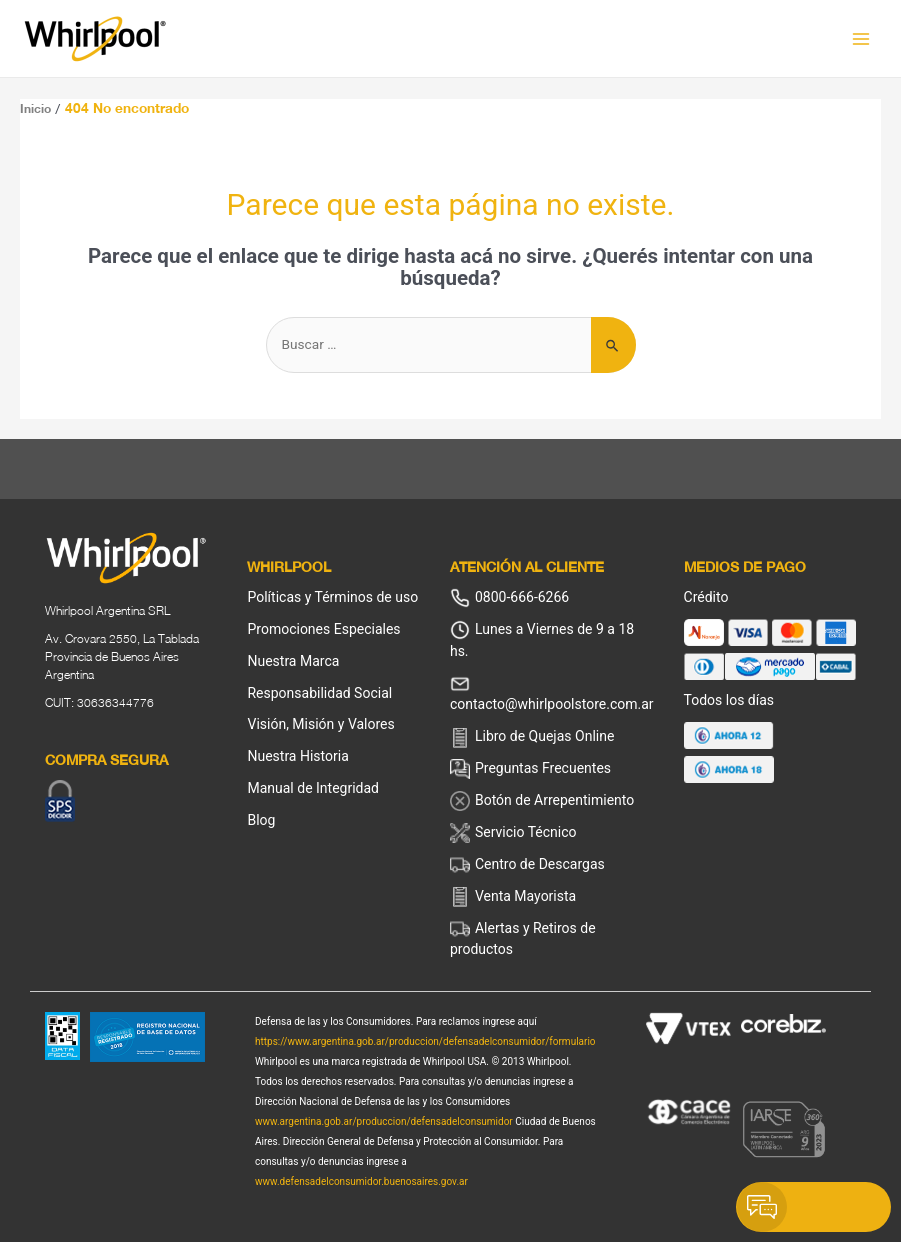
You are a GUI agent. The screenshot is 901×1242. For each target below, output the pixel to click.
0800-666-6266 (509, 598)
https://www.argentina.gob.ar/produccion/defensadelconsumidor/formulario (425, 1041)
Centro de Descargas (527, 865)
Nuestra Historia (297, 756)
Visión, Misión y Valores (320, 724)
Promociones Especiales (323, 629)
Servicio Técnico (513, 833)
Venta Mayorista (513, 897)
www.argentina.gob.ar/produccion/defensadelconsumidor (384, 1121)
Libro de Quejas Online (532, 738)
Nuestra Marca (293, 661)
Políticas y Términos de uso (332, 597)
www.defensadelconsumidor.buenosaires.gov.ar (361, 1181)
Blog (261, 820)
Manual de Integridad (313, 788)
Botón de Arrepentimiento (542, 801)
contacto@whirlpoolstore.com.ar (552, 693)
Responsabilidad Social (319, 693)
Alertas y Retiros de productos (523, 938)
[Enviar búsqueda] (613, 345)
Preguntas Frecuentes (530, 769)
